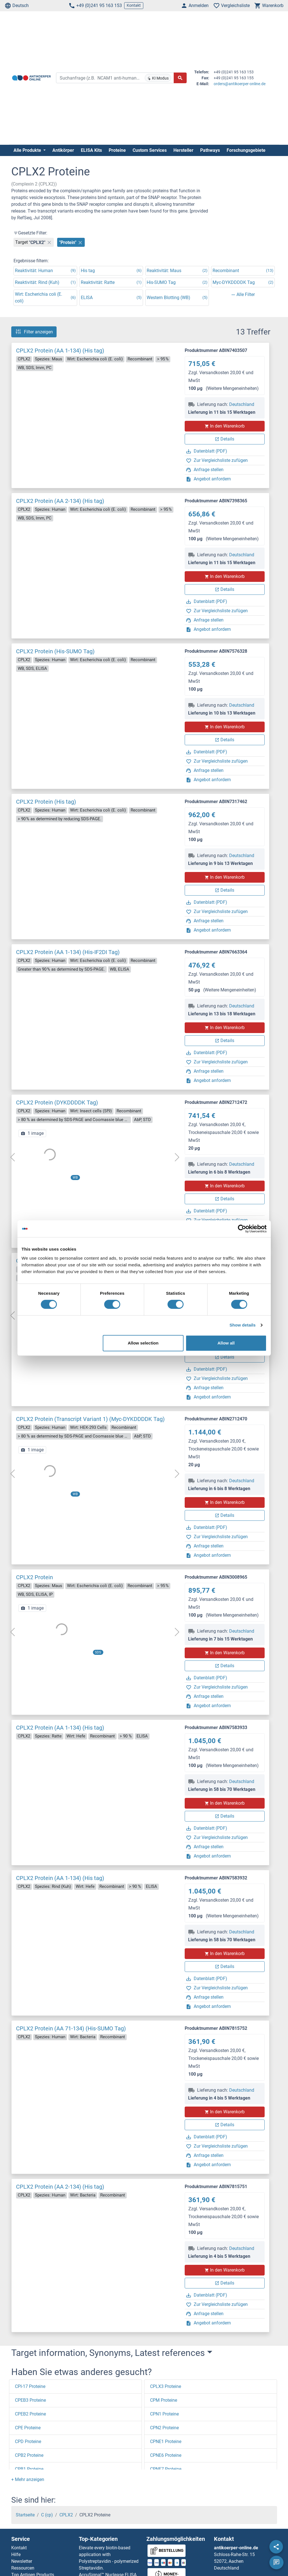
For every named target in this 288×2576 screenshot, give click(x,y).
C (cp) (47, 2515)
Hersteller (183, 150)
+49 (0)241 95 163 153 (95, 5)
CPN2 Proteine (164, 2427)
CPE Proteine (28, 2427)
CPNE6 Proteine (165, 2455)
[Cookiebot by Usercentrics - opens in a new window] (242, 1228)
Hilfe (16, 2554)
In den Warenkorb (224, 426)
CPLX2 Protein (34, 1577)
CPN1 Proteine (164, 2414)
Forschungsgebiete (246, 150)
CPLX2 (66, 2515)
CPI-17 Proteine (30, 2386)
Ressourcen (22, 2568)
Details (224, 439)
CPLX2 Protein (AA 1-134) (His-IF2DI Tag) (68, 952)
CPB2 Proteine (29, 2455)
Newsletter (21, 2561)
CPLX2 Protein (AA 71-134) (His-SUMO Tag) (71, 2028)
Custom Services (150, 150)
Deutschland (241, 404)
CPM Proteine (163, 2400)
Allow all (226, 1343)
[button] (27, 2479)
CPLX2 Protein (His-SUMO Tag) (55, 651)
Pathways (210, 150)
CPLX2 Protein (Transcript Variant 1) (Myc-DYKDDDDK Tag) (90, 1419)
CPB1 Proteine (29, 2469)
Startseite (25, 2515)
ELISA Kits (91, 150)
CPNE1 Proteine (165, 2441)
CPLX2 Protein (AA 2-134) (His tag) (60, 501)
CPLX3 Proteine (165, 2386)
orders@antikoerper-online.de (239, 84)
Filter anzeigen (34, 331)
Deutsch (17, 5)
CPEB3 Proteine (30, 2400)
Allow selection (143, 1343)
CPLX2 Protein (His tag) (46, 801)
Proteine (117, 150)
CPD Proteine (28, 2441)
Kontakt (134, 5)
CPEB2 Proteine (30, 2414)
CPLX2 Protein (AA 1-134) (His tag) (60, 350)
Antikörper (63, 150)
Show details (242, 1325)
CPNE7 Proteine (165, 2469)
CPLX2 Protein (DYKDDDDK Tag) (57, 1102)
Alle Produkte (28, 150)
